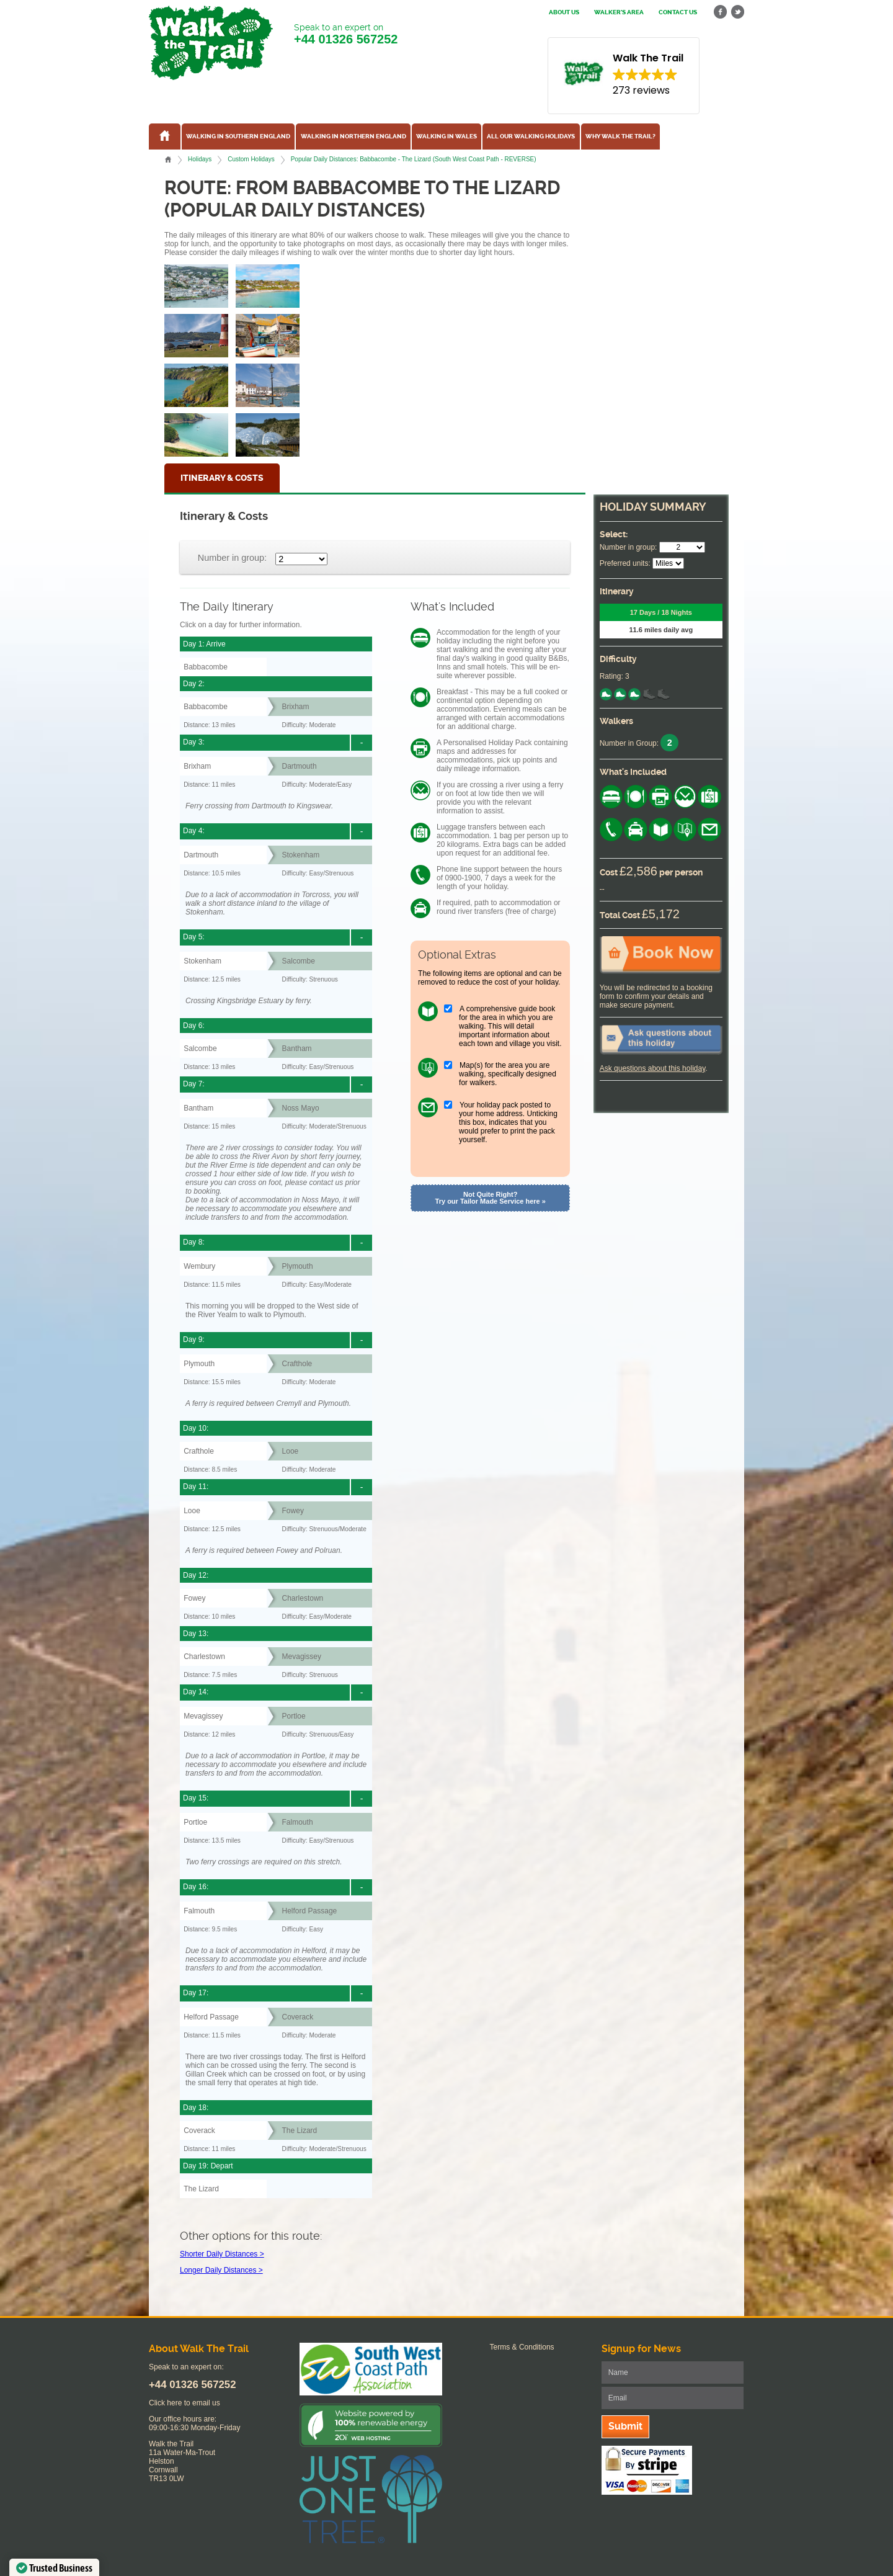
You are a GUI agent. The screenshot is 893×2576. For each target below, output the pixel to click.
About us (564, 12)
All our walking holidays (531, 136)
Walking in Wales (446, 136)
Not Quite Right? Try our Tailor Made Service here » (490, 1198)
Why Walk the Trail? (620, 136)
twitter (737, 12)
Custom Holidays (251, 159)
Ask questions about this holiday (653, 1068)
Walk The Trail (211, 43)
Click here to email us (184, 2403)
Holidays (199, 159)
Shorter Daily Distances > (222, 2254)
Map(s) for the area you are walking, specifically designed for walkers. (507, 1074)
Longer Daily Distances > (221, 2270)
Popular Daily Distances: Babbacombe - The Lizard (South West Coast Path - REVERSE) (413, 159)
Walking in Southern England (238, 136)
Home (168, 159)
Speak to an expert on (346, 34)
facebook (720, 12)
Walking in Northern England (353, 136)
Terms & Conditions (522, 2347)
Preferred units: (625, 563)
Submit (625, 2426)
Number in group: (232, 558)
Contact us (678, 12)
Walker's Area (619, 12)
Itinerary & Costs (222, 478)
